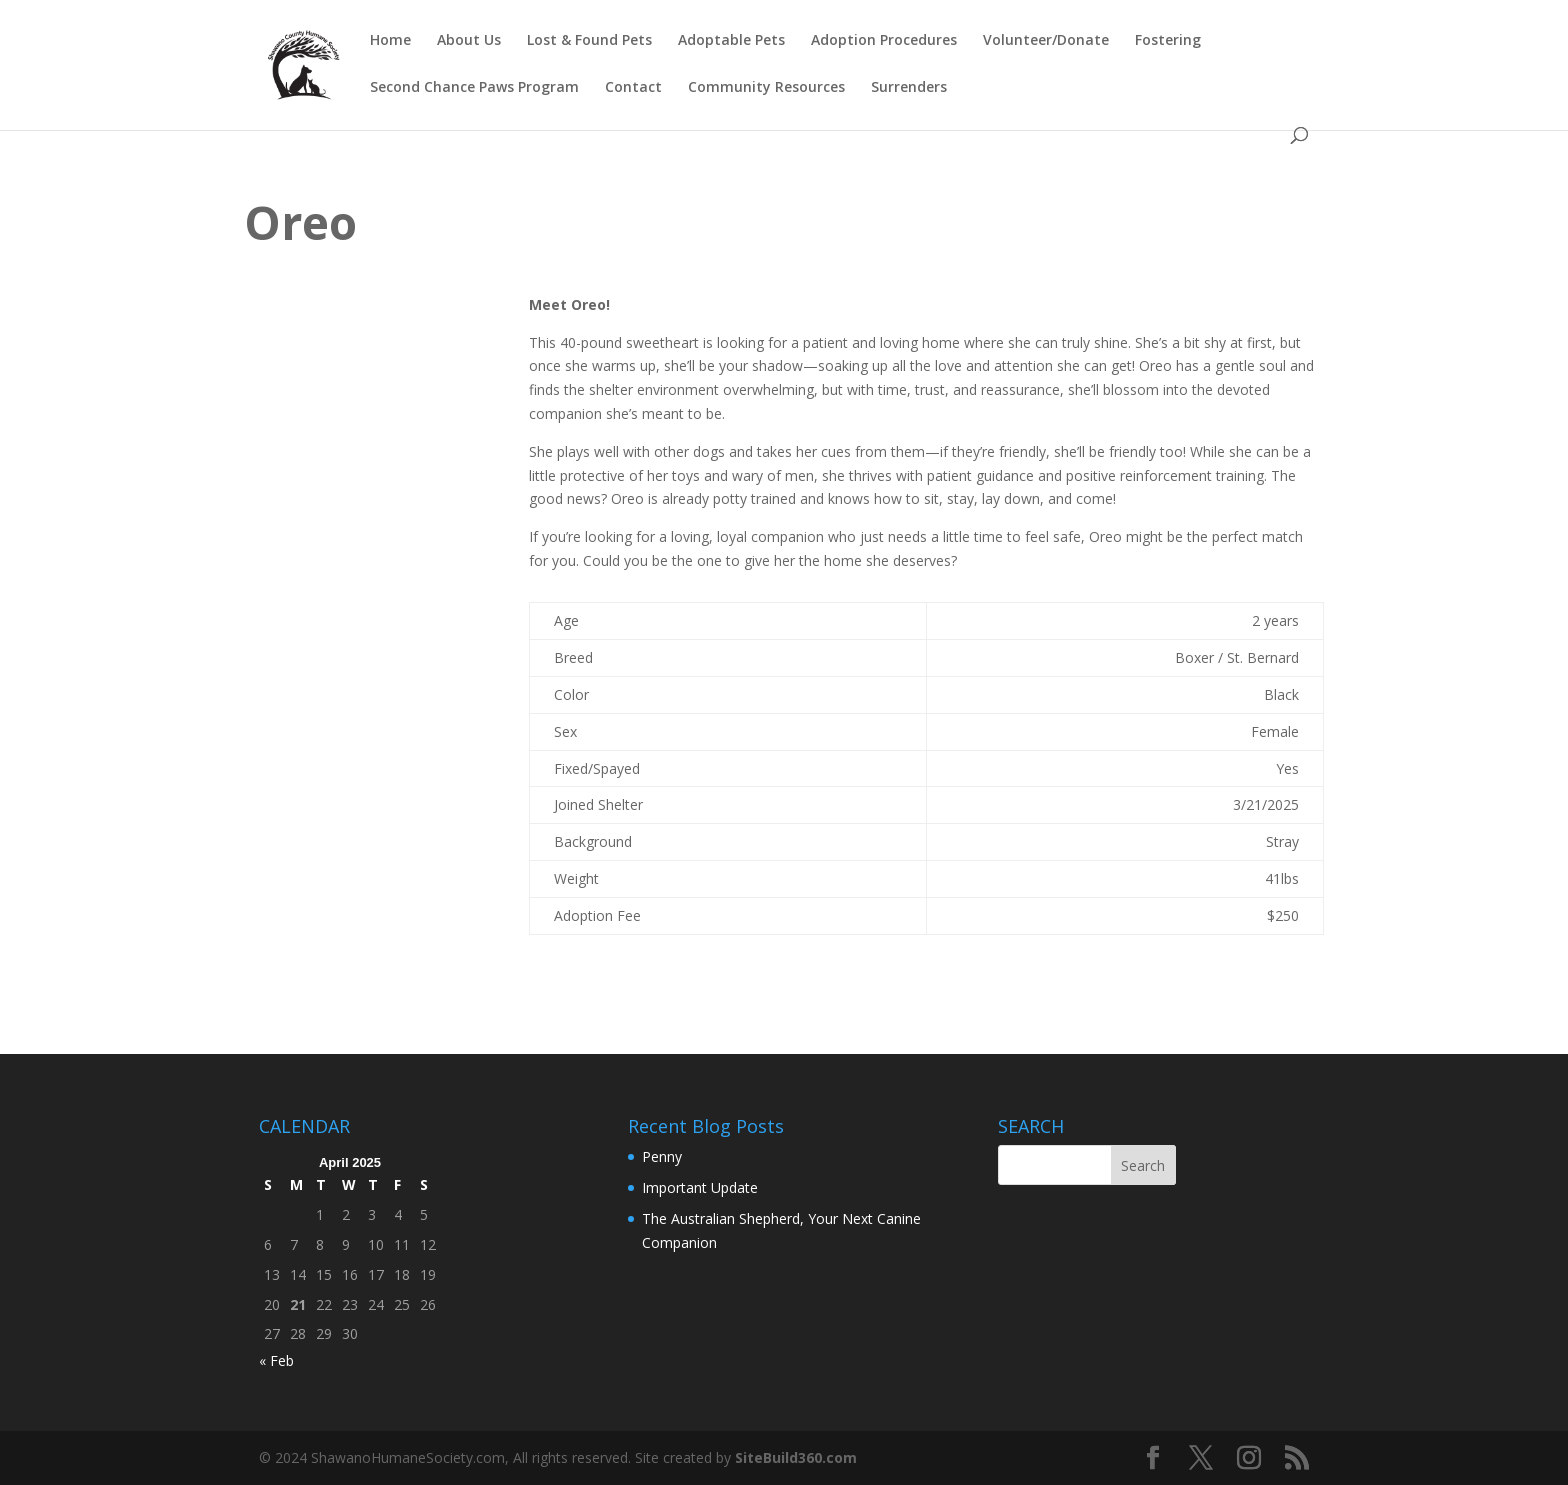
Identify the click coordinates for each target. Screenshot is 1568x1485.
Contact (633, 88)
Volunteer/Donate (1046, 41)
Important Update (700, 1187)
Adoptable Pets (731, 41)
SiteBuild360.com (796, 1457)
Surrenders (909, 88)
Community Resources (766, 88)
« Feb (276, 1360)
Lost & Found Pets (589, 41)
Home (390, 41)
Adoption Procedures (884, 41)
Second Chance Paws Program (474, 88)
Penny (662, 1156)
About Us (469, 41)
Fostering (1168, 41)
